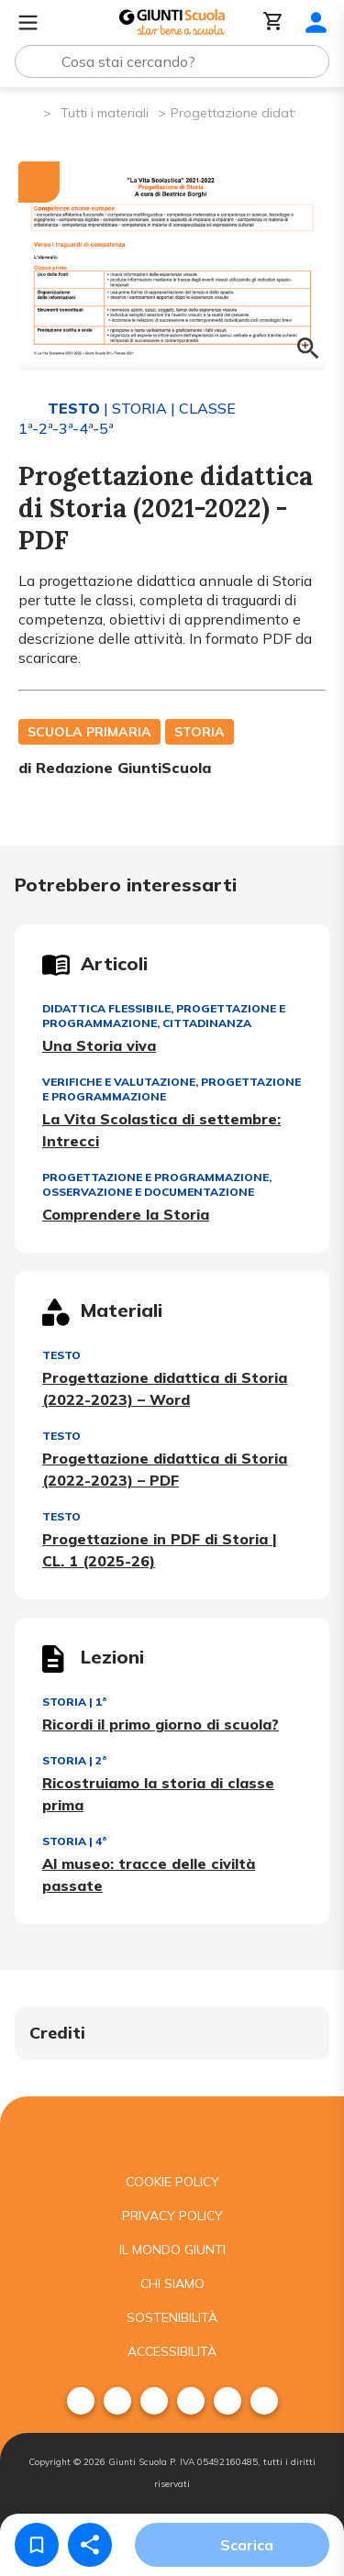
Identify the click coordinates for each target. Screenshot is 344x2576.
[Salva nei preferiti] (37, 2545)
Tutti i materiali (105, 113)
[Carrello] (273, 22)
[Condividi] (90, 2545)
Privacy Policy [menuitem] (172, 2215)
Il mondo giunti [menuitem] (172, 2249)
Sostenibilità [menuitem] (172, 2317)
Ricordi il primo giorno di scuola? (160, 1724)
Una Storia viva (99, 1045)
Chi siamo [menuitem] (172, 2283)
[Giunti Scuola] (172, 22)
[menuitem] (80, 2401)
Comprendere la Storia (125, 1214)
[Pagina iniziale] (28, 111)
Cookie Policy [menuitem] (172, 2181)
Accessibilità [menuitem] (172, 2351)
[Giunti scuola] (172, 2130)
